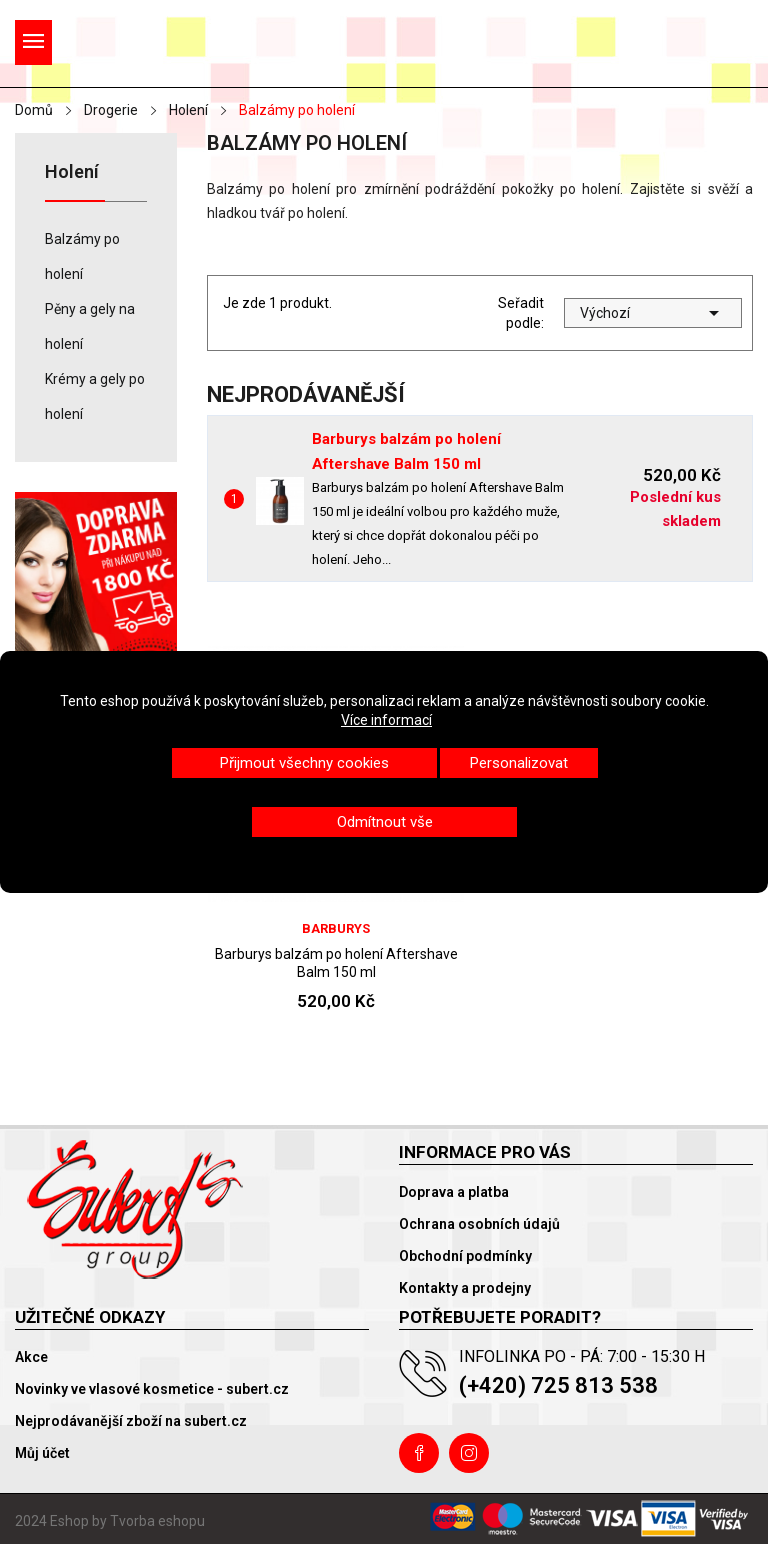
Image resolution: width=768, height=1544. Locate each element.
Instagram (469, 1453)
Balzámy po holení (82, 256)
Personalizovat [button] (519, 763)
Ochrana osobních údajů (479, 1224)
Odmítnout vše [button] (385, 822)
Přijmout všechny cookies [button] (304, 763)
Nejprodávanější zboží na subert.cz (131, 1421)
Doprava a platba (454, 1192)
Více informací (386, 720)
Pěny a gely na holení (90, 326)
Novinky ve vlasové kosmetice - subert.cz (152, 1389)
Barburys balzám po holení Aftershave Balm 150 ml (336, 963)
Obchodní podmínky (465, 1256)
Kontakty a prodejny (465, 1288)
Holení (72, 172)
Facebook (419, 1453)
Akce (31, 1357)
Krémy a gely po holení (95, 396)
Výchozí (653, 313)
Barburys (336, 928)
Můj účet (42, 1453)
